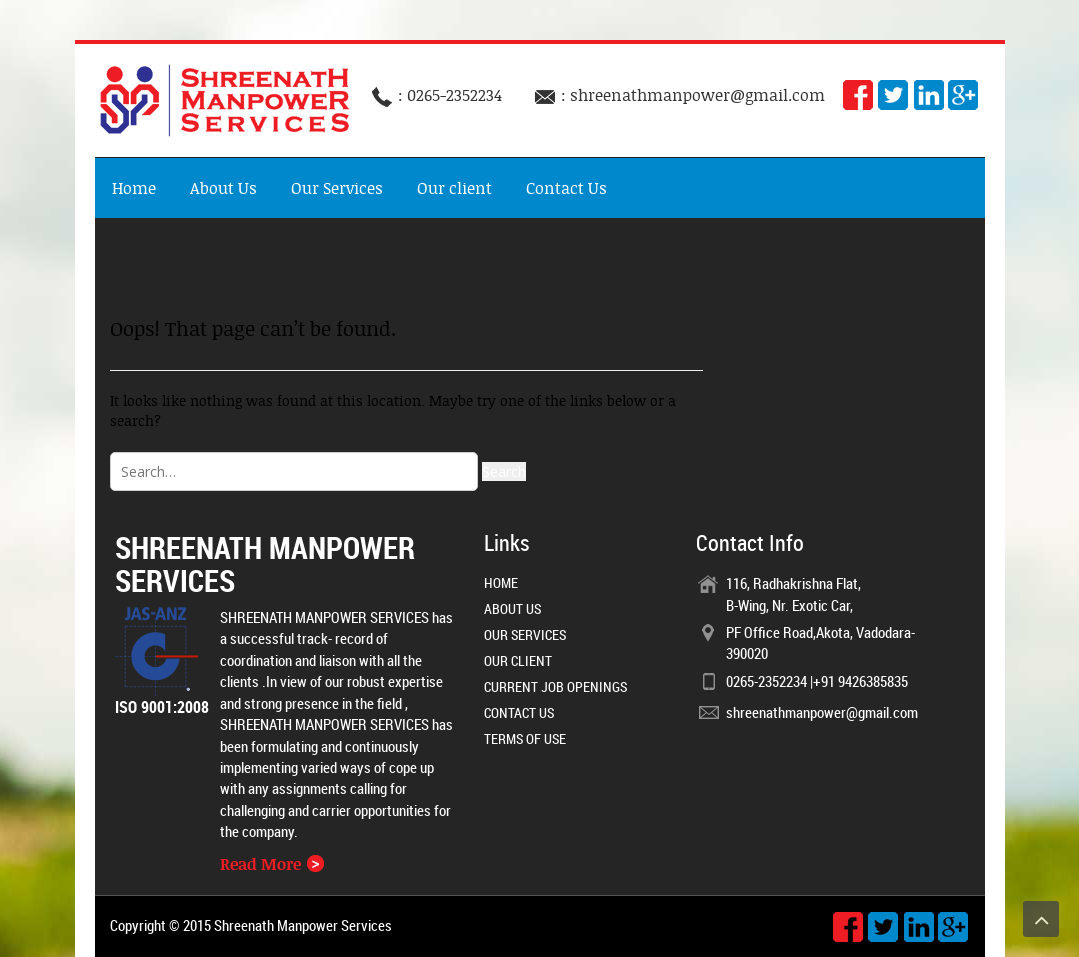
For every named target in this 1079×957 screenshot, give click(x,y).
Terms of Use (525, 738)
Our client (454, 188)
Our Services (337, 188)
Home (134, 188)
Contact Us (566, 188)
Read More (272, 864)
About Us (223, 188)
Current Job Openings (555, 686)
